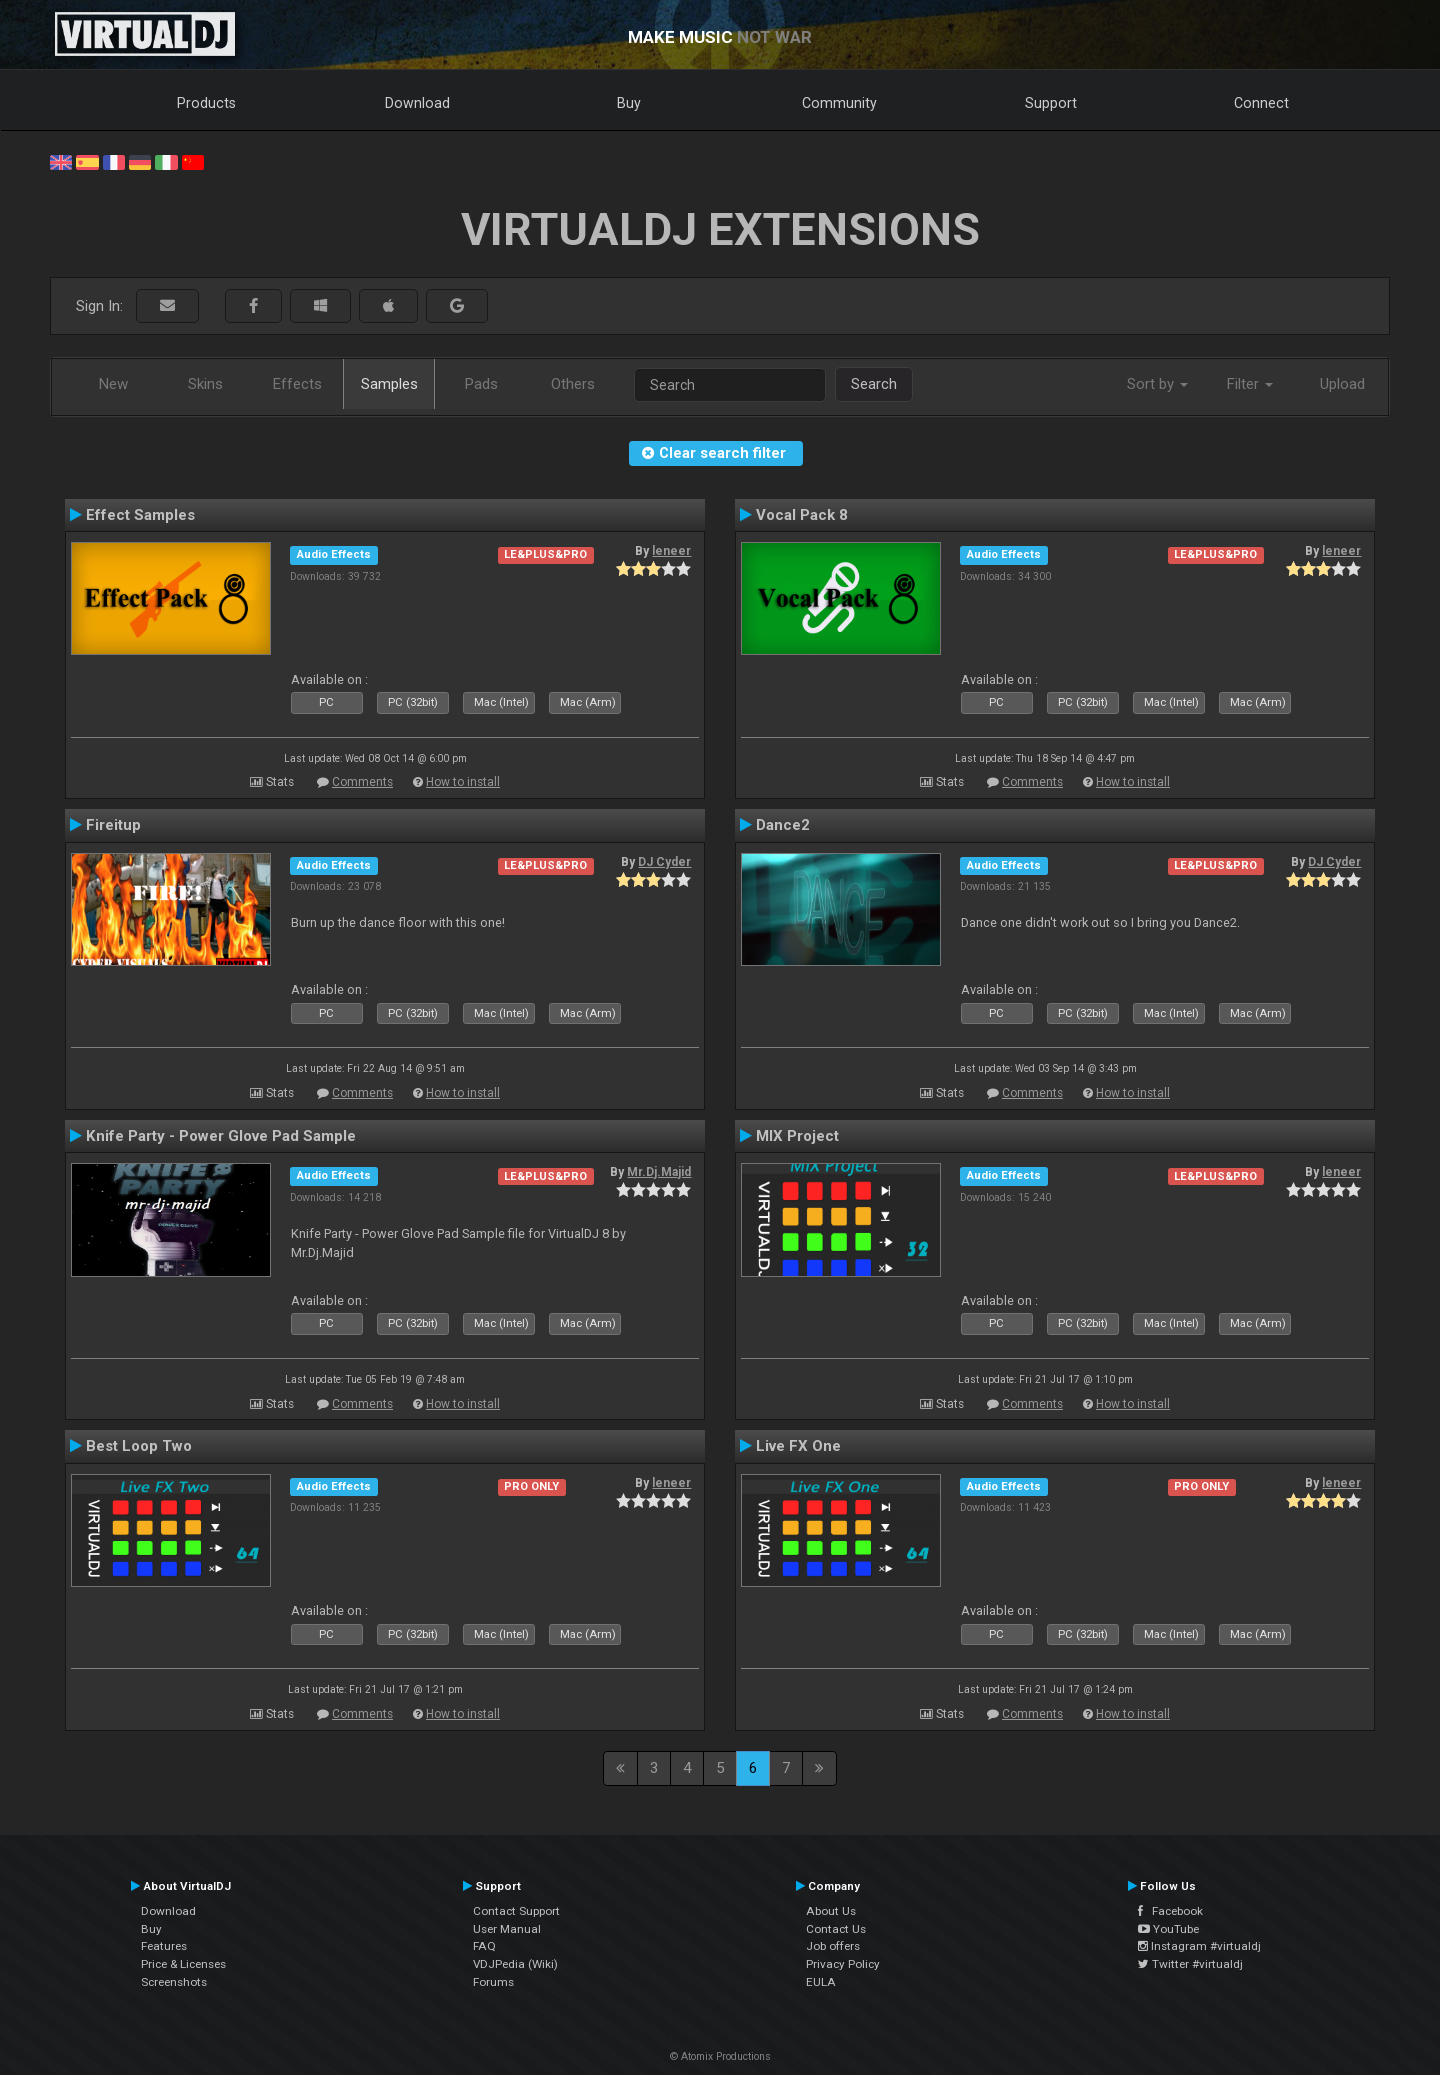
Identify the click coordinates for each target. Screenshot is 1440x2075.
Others (573, 384)
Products (206, 103)
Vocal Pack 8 (802, 515)
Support (1051, 103)
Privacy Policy (843, 1964)
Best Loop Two (139, 1446)
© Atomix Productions (720, 2056)
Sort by (1157, 384)
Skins (205, 384)
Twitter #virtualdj (1190, 1964)
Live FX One (798, 1446)
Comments (362, 782)
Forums (493, 1982)
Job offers (833, 1946)
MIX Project (797, 1136)
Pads (481, 384)
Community (839, 103)
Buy (629, 103)
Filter (1250, 384)
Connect (1261, 103)
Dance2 (783, 825)
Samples (389, 384)
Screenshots (174, 1982)
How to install (463, 782)
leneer (671, 551)
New (113, 384)
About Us (831, 1911)
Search (874, 384)
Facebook (1170, 1911)
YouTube (1168, 1929)
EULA (821, 1982)
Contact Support (516, 1911)
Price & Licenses (183, 1964)
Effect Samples (140, 515)
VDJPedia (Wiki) (515, 1964)
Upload (1342, 384)
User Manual (507, 1929)
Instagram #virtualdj (1199, 1946)
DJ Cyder (664, 862)
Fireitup (113, 825)
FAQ (484, 1946)
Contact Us (836, 1929)
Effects (297, 384)
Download (417, 103)
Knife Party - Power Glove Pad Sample (221, 1136)
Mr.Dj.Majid (659, 1172)
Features (164, 1946)
